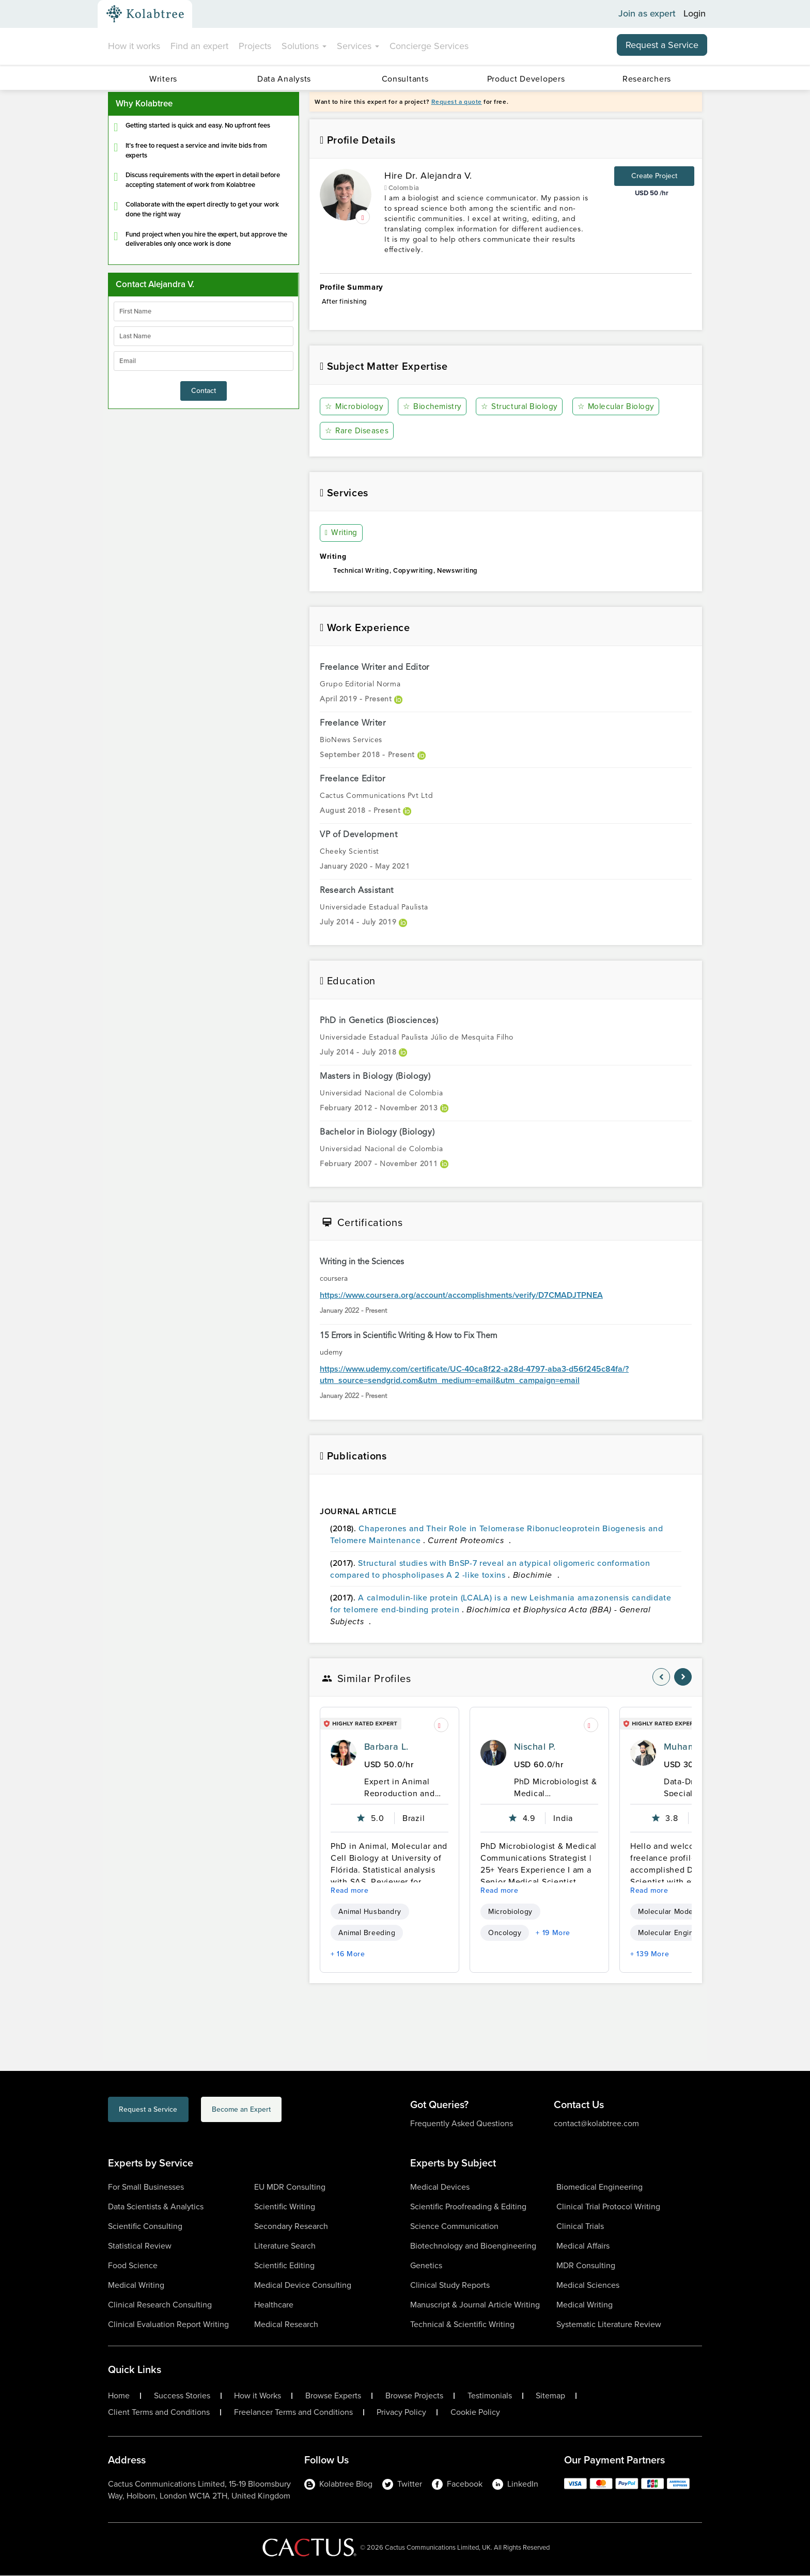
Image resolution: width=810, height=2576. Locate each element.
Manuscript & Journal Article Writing (475, 2305)
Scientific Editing (284, 2266)
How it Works (257, 2396)
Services (358, 46)
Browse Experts (333, 2396)
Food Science (133, 2266)
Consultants (405, 79)
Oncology (504, 1933)
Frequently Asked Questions (461, 2124)
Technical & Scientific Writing (462, 2325)
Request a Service (662, 45)
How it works (134, 46)
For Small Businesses (146, 2187)
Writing (342, 533)
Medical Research (286, 2325)
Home (119, 2396)
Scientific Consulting (145, 2227)
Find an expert (199, 46)
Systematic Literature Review (608, 2325)
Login (694, 14)
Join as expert (647, 14)
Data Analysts (284, 79)
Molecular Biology (620, 407)
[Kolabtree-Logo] (145, 14)
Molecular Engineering (677, 1933)
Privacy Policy (401, 2413)
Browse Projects (414, 2396)
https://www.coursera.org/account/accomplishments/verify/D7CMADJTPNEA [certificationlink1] (461, 1295)
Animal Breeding (366, 1933)
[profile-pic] (343, 1753)
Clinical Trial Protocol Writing (608, 2207)
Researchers (646, 79)
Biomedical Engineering (599, 2187)
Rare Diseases (357, 431)
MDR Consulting (585, 2266)
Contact (203, 390)
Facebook (457, 2484)
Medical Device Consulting (302, 2285)
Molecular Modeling (672, 1912)
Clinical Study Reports (450, 2285)
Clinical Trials (580, 2227)
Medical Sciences (587, 2285)
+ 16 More (348, 1954)
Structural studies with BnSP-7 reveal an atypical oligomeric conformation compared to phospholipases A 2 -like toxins (490, 1569)
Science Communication (454, 2227)
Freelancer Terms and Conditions (293, 2413)
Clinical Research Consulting (160, 2305)
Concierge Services (429, 46)
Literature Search (285, 2246)
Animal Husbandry (369, 1912)
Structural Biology (522, 407)
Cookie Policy (475, 2413)
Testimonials (490, 2396)
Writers (163, 79)
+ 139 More (649, 1954)
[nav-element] (661, 1677)
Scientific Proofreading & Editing (468, 2207)
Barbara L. (386, 1747)
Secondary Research (291, 2227)
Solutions (304, 46)
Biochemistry (434, 407)
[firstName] (203, 311)
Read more (350, 1891)
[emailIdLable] (203, 361)
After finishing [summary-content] (506, 306)
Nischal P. (535, 1747)
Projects (255, 46)
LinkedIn (515, 2484)
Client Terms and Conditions (159, 2413)
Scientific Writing (284, 2207)
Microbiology (355, 407)
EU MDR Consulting (289, 2187)
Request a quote (456, 101)
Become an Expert (290, 2111)
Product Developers (526, 79)
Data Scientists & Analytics (156, 2207)
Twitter (402, 2484)
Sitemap (550, 2396)
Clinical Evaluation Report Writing (168, 2325)
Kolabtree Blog (338, 2484)
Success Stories (182, 2396)
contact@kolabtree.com (596, 2124)
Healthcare (273, 2305)
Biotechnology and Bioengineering (473, 2246)
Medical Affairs (583, 2246)
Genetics (426, 2266)
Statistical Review (140, 2246)
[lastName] (203, 336)
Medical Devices (440, 2187)
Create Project (654, 175)
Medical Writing (136, 2285)
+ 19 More (553, 1933)
